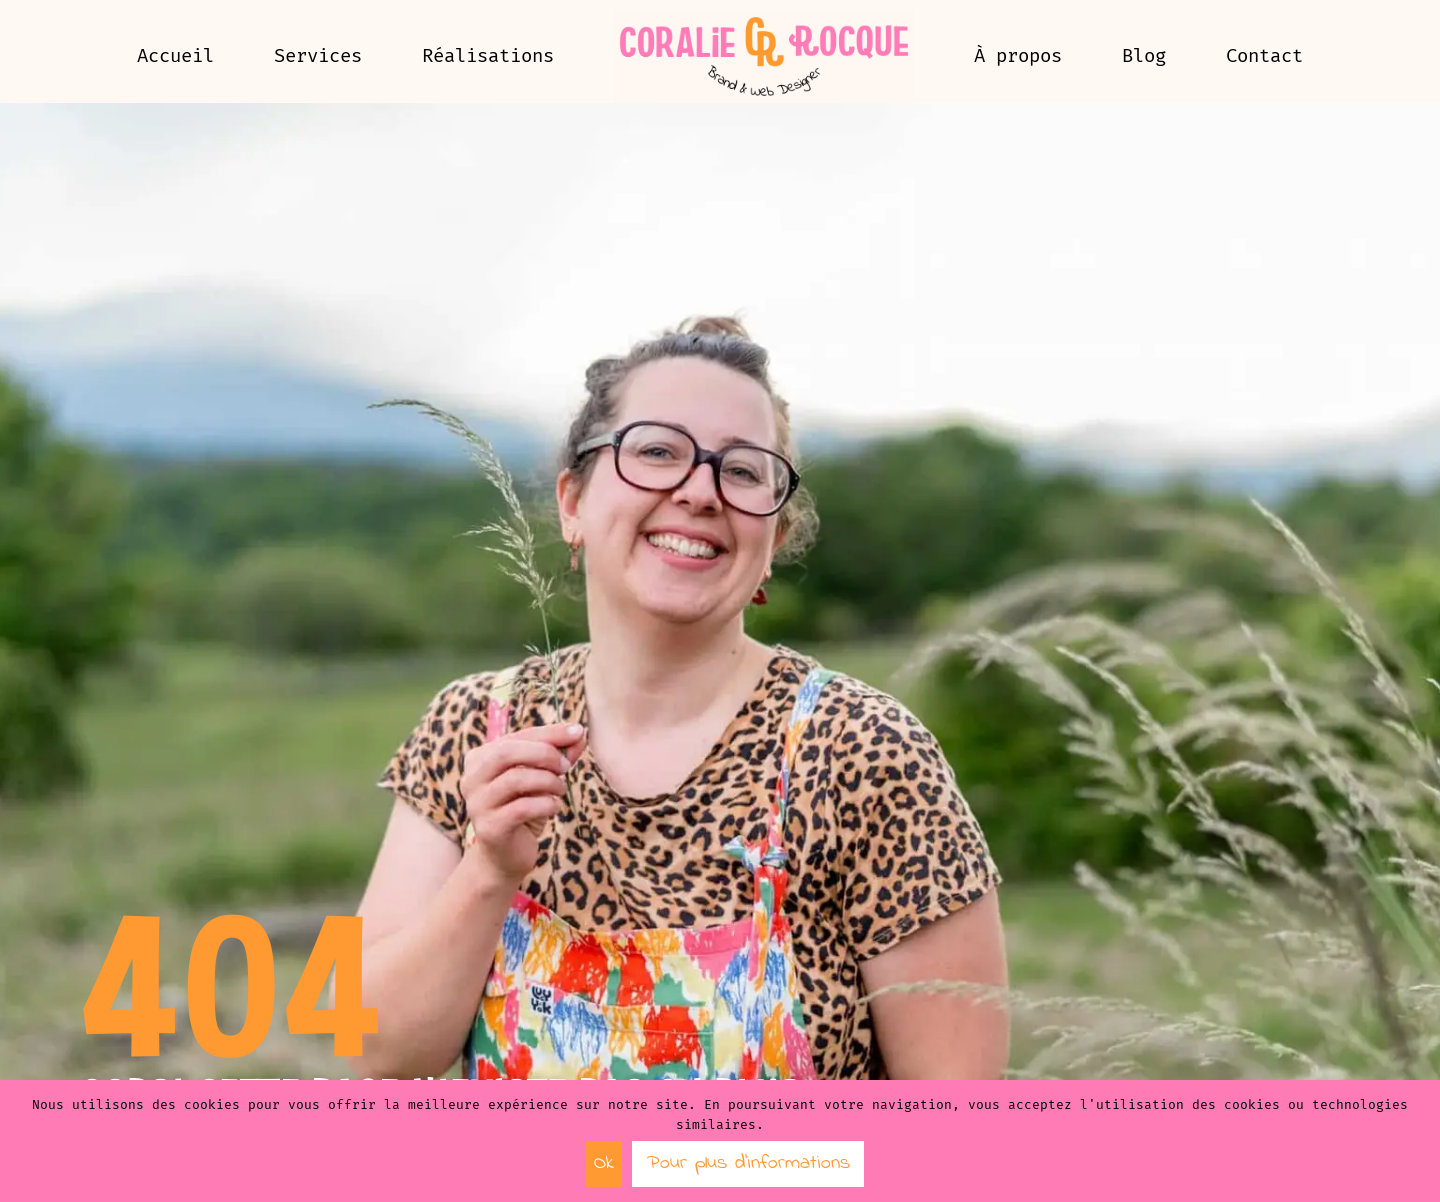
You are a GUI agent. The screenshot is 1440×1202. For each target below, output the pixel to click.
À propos (1018, 55)
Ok (604, 1163)
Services (318, 55)
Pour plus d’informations (748, 1163)
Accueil (175, 55)
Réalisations (488, 55)
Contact (1264, 55)
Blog (1144, 55)
